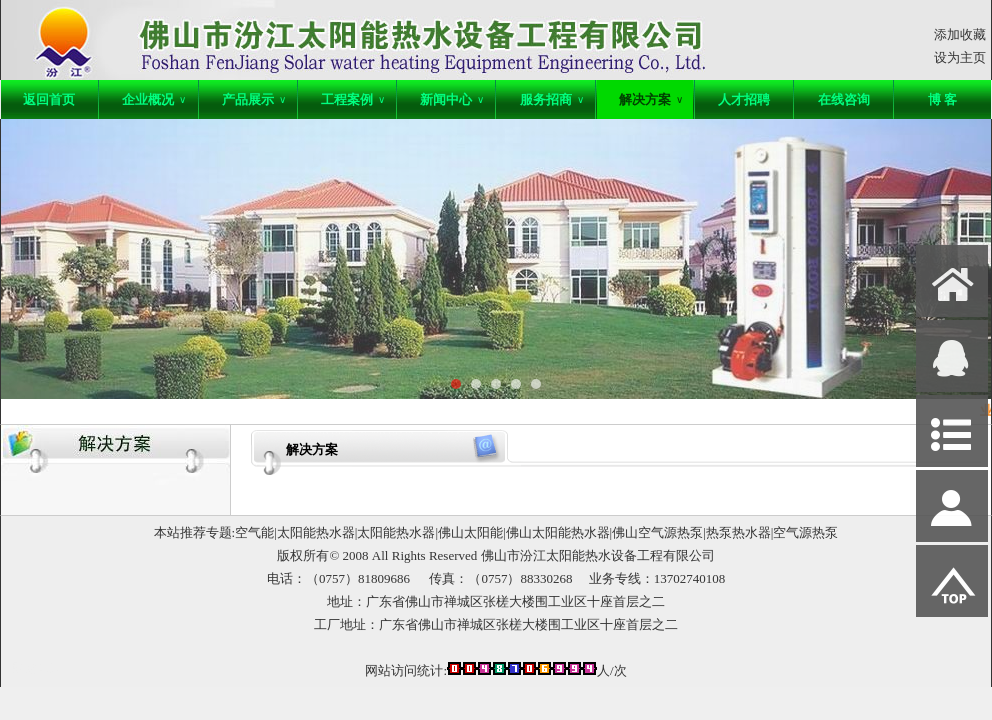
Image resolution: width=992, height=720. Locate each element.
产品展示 (254, 99)
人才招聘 (744, 99)
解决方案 (651, 99)
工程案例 (353, 99)
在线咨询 (844, 99)
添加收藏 (960, 34)
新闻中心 (452, 99)
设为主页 (960, 57)
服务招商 (552, 99)
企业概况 (154, 99)
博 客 (942, 99)
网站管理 (37, 668)
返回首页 (49, 99)
